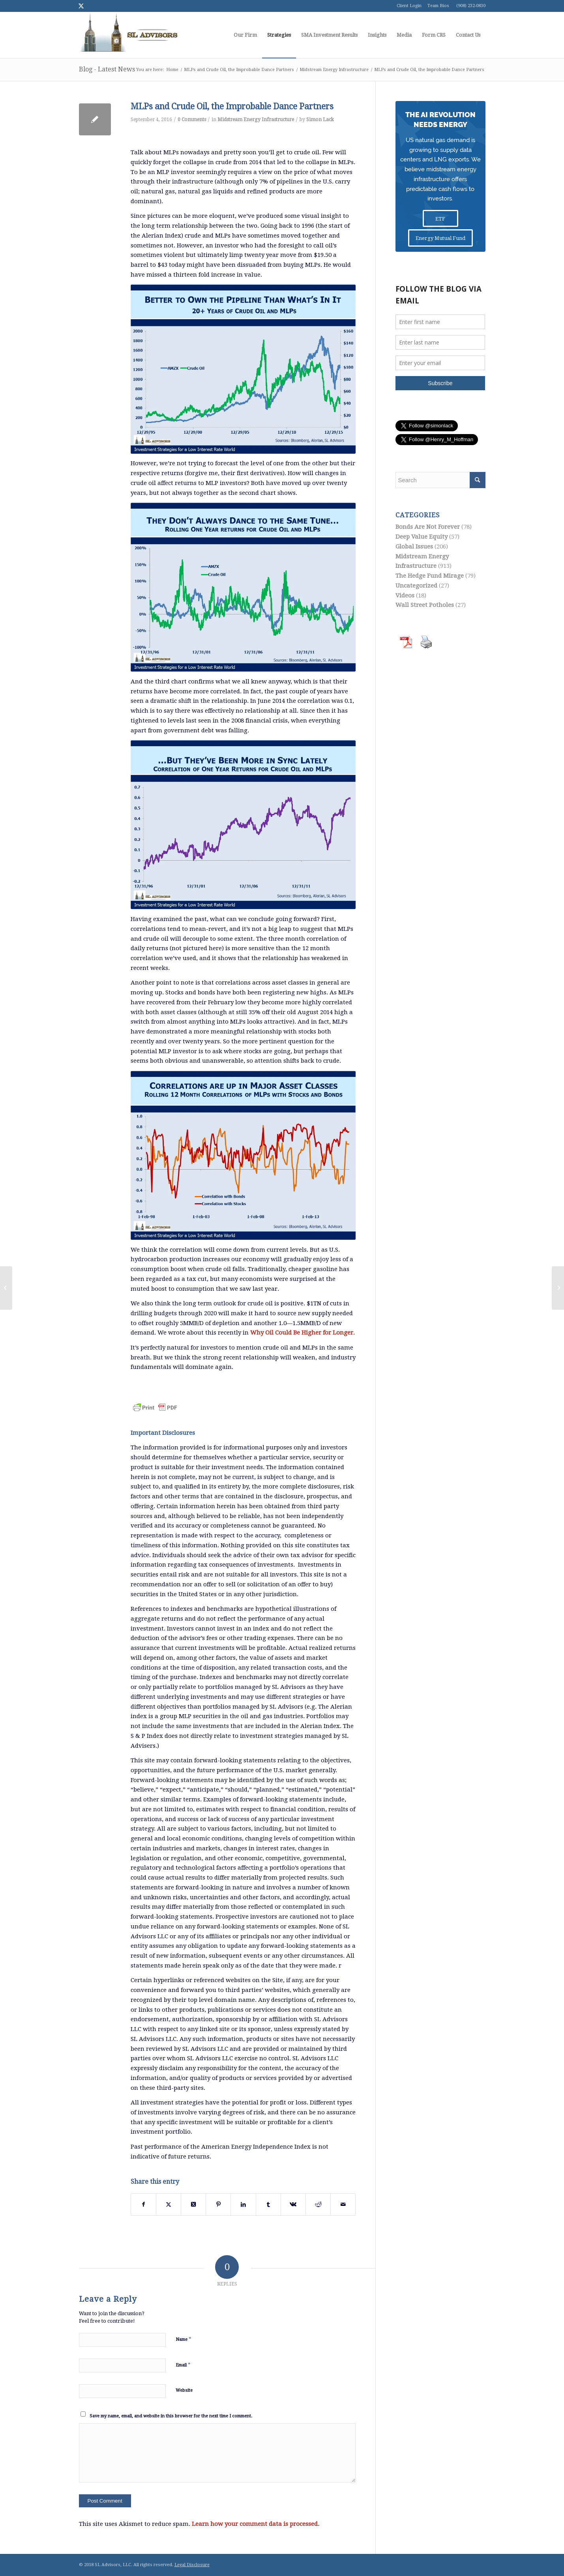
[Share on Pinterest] (218, 2204)
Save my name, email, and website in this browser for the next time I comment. (171, 2416)
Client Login (409, 5)
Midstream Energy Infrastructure (255, 119)
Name (183, 2339)
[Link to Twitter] (81, 6)
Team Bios (438, 5)
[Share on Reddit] (318, 2204)
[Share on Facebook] (143, 2204)
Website (184, 2390)
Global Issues (414, 546)
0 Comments (192, 119)
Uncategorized (416, 585)
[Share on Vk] (293, 2204)
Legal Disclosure (192, 2564)
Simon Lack (320, 119)
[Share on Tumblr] (268, 2204)
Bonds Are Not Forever (427, 526)
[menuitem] (245, 35)
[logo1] (129, 35)
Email (183, 2365)
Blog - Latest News (107, 69)
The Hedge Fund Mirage (429, 575)
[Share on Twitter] (168, 2204)
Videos (404, 595)
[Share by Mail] (343, 2204)
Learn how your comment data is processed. (255, 2523)
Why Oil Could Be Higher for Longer (301, 1332)
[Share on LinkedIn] (243, 2204)
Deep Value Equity (421, 536)
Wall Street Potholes (424, 604)
